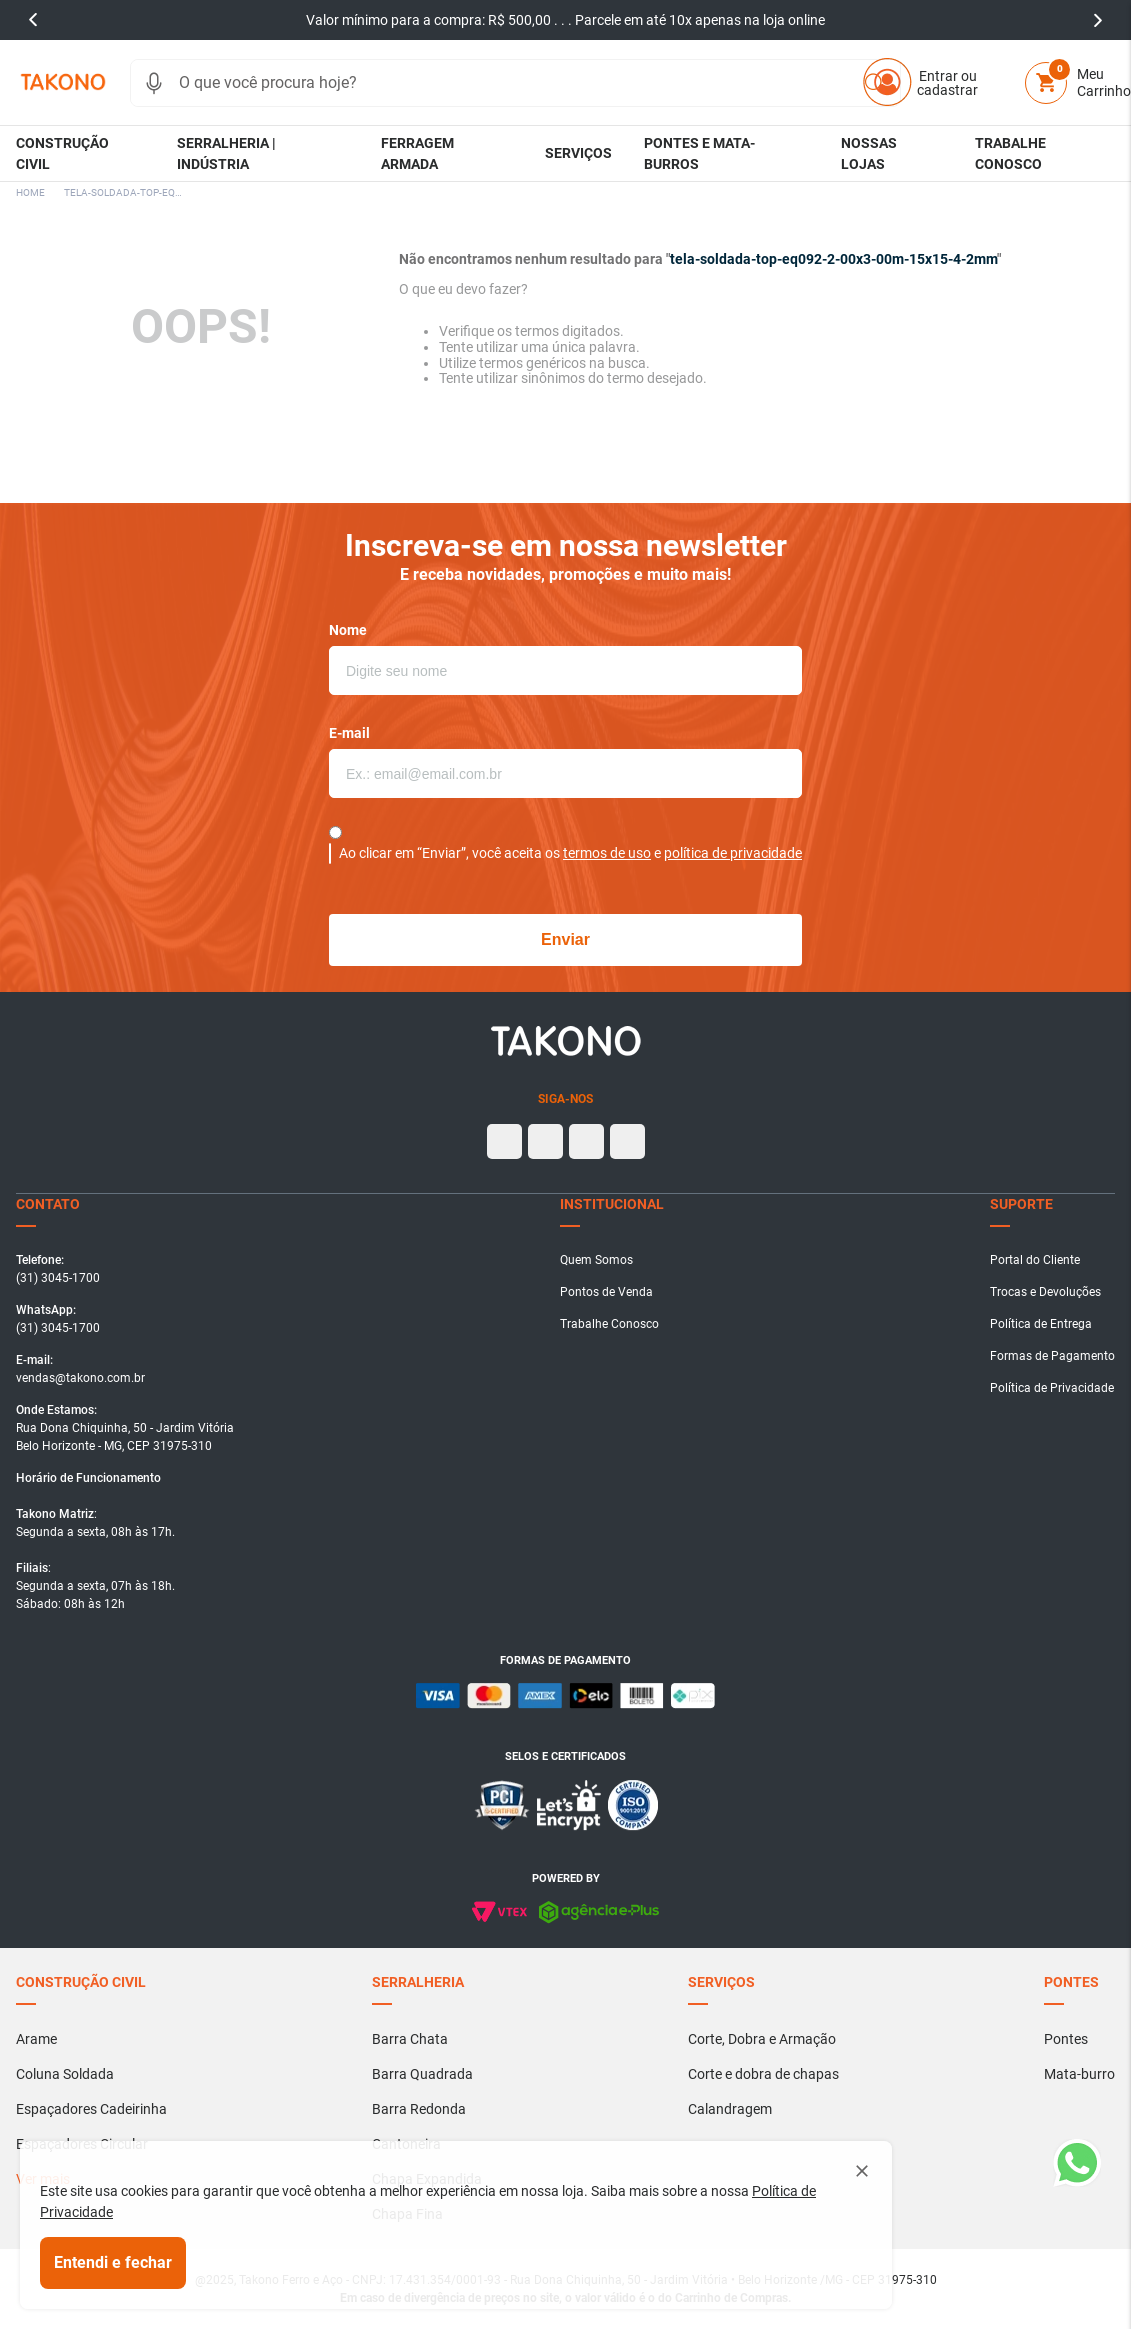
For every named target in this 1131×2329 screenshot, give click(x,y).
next (1098, 20)
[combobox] (515, 83)
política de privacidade (733, 853)
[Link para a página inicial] (30, 193)
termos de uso (607, 853)
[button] (154, 83)
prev (33, 20)
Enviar (565, 939)
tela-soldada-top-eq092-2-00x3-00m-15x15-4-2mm (124, 192)
